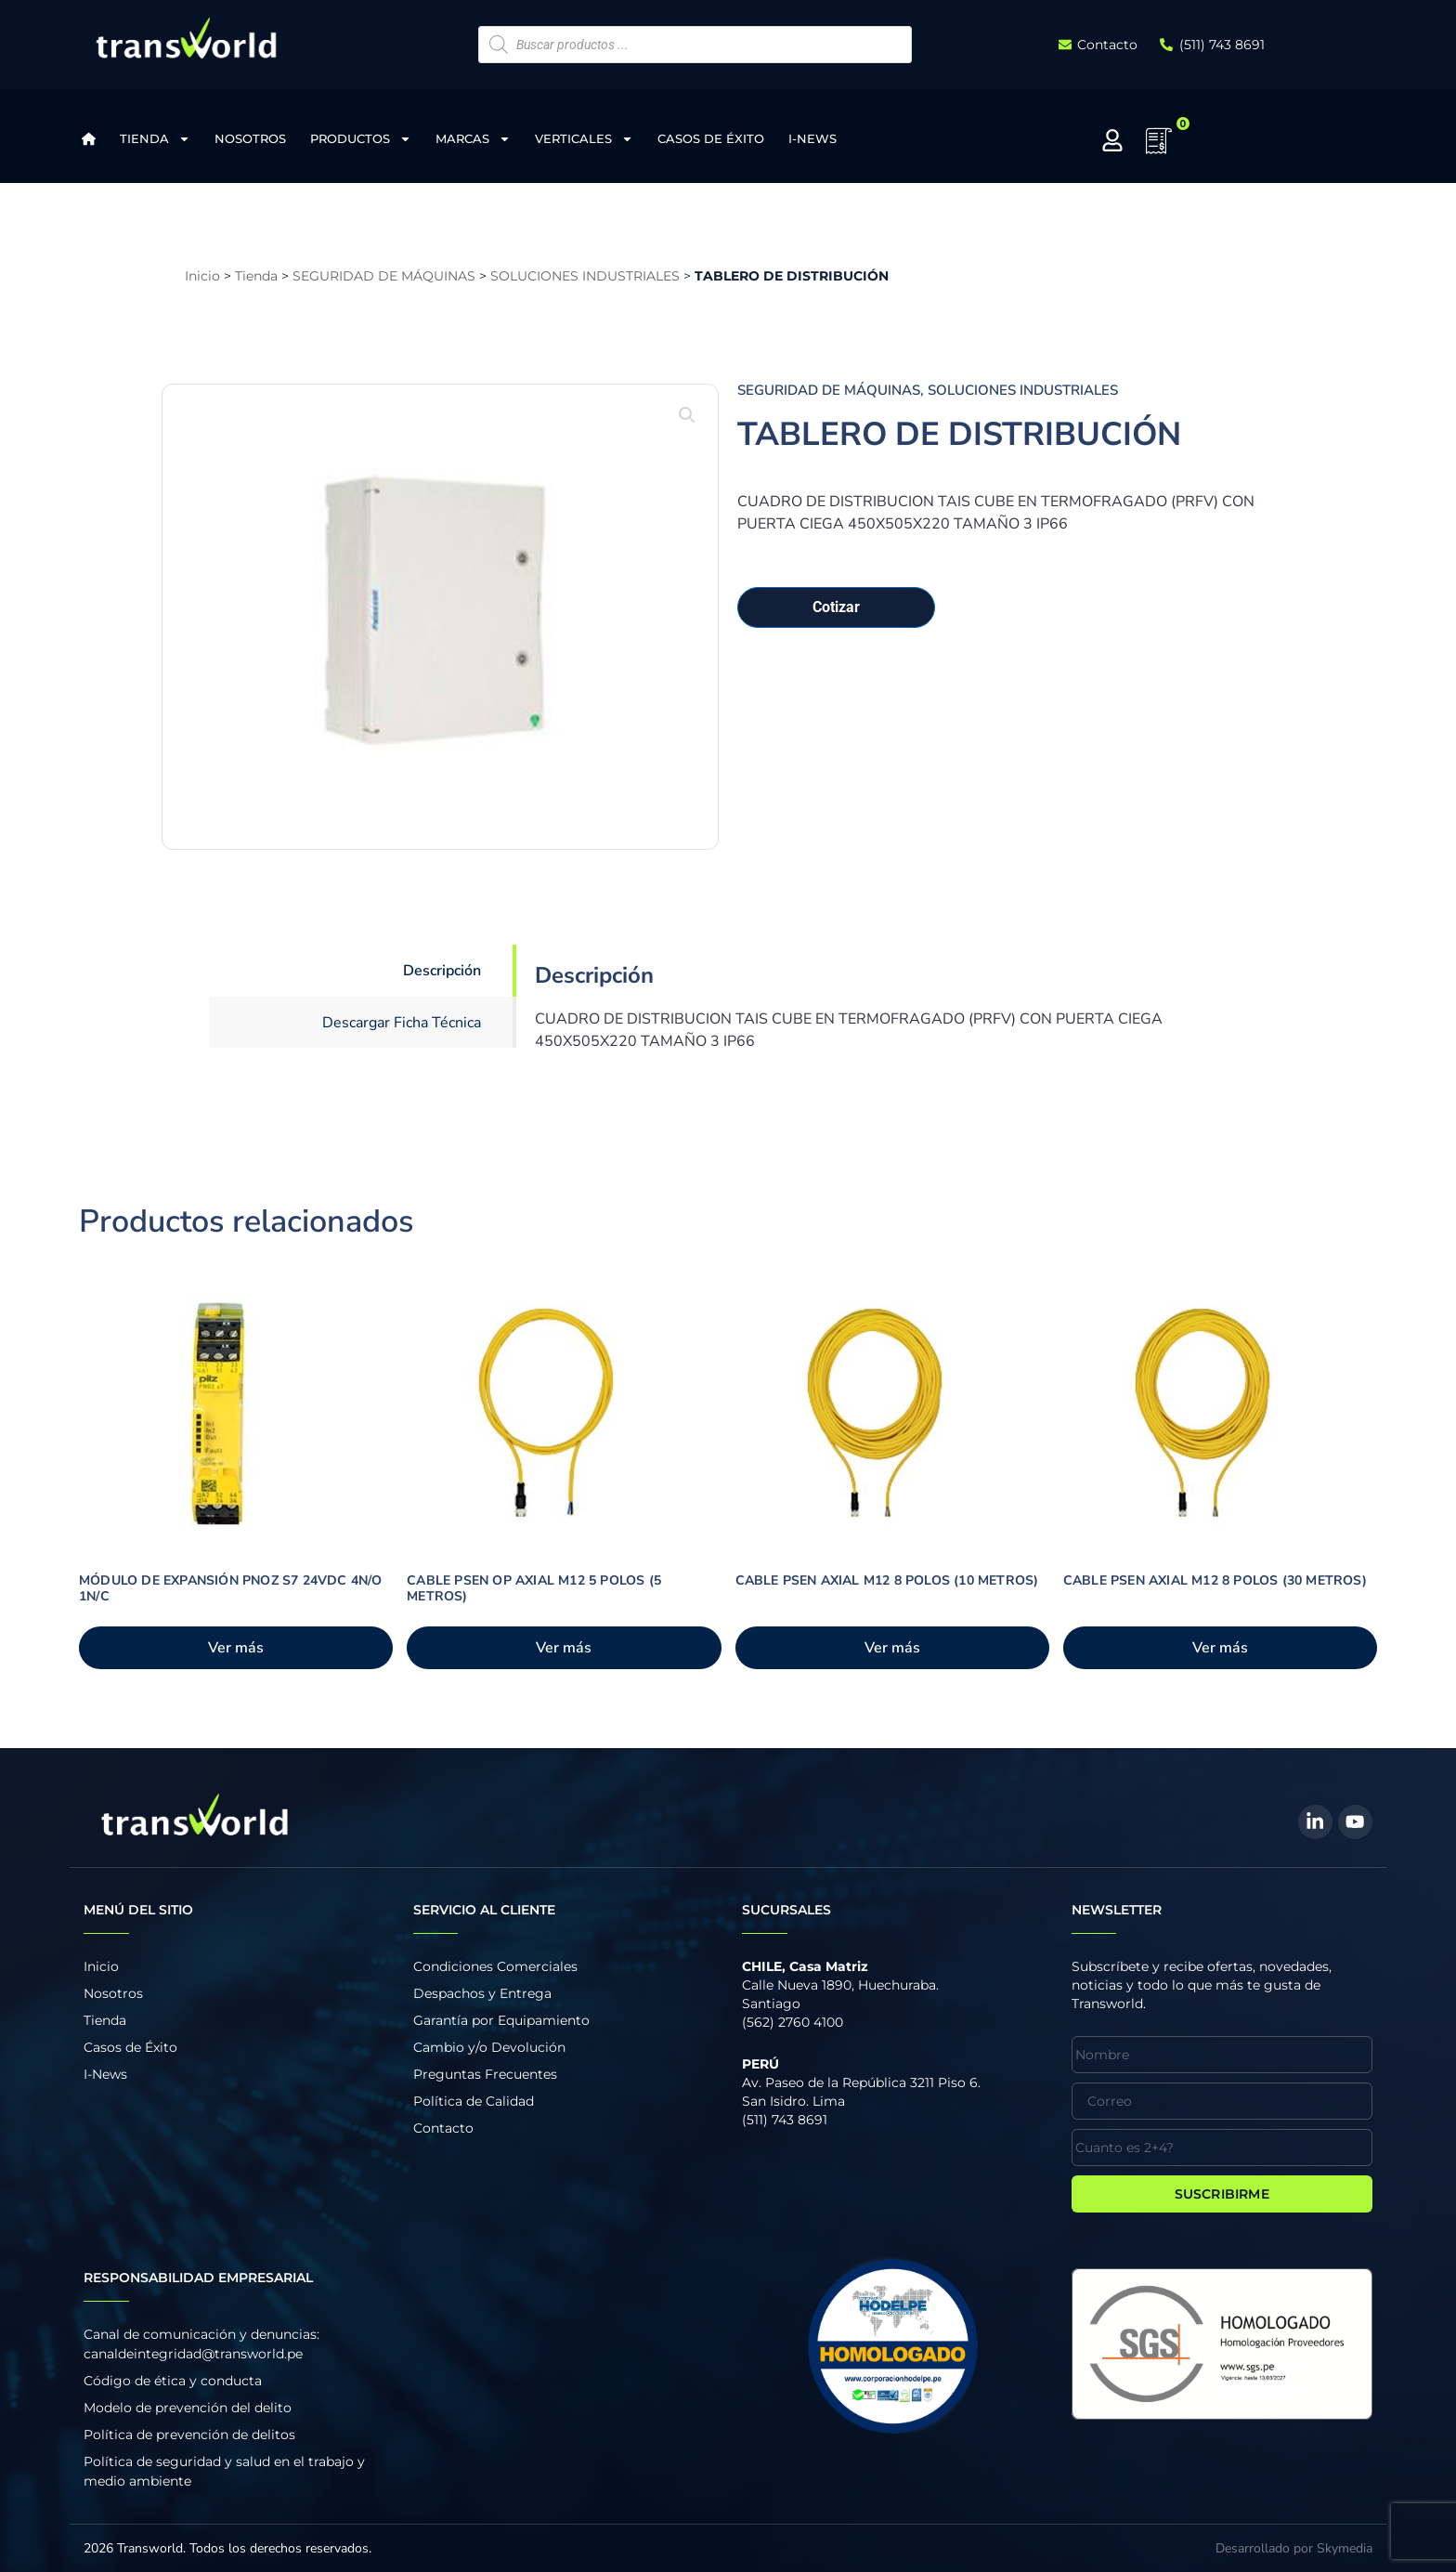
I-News (812, 138)
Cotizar (836, 607)
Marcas (473, 139)
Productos (360, 139)
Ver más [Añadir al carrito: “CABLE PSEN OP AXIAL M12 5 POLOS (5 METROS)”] (564, 1648)
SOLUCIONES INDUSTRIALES (585, 276)
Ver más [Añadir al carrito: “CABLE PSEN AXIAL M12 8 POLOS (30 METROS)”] (1220, 1648)
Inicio (202, 276)
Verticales (584, 139)
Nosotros (250, 138)
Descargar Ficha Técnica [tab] (401, 1022)
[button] (687, 415)
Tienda (155, 139)
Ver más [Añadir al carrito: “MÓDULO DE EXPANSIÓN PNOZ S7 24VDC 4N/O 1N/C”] (236, 1648)
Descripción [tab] (442, 970)
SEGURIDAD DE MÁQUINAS (383, 276)
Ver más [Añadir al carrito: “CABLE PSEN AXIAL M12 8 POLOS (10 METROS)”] (892, 1648)
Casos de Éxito (710, 138)
